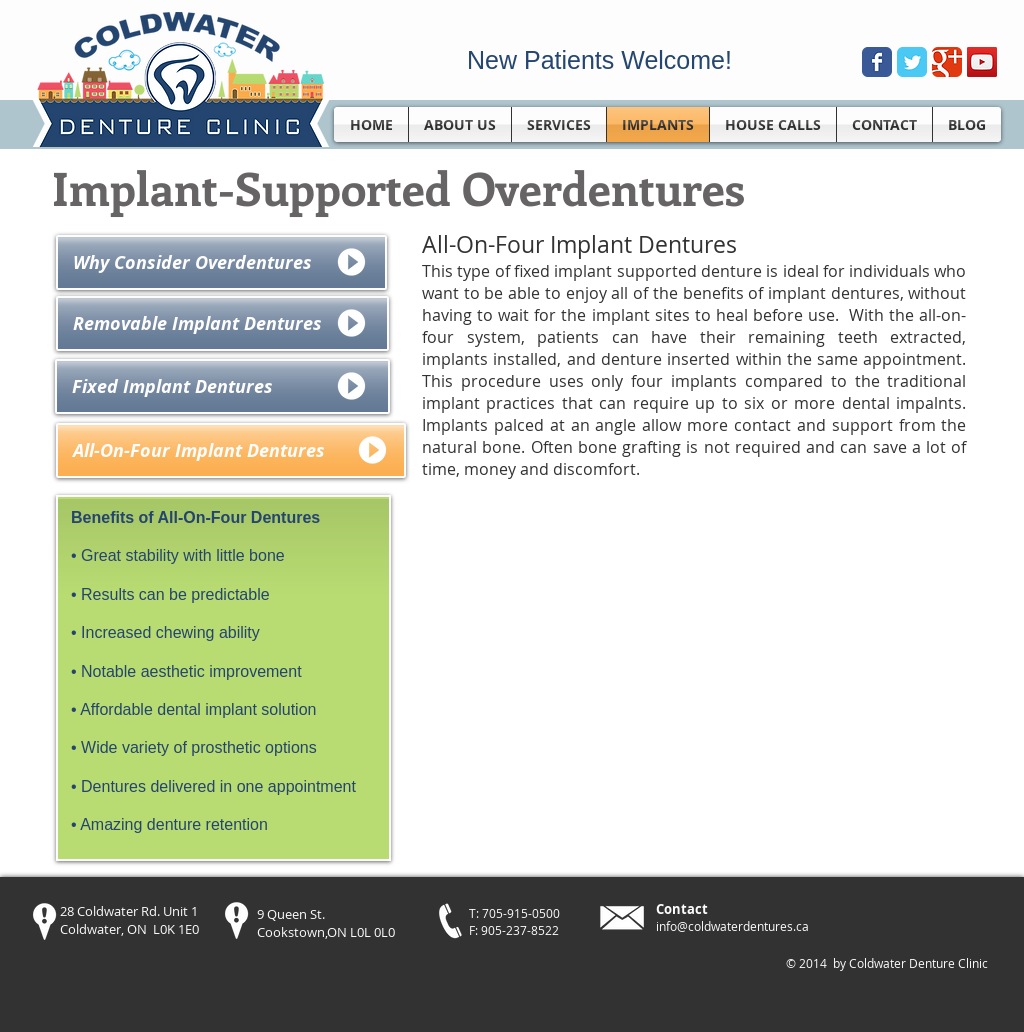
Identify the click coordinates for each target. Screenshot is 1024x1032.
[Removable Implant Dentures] (222, 323)
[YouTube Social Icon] (982, 62)
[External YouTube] (693, 682)
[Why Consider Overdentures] (221, 262)
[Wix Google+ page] (947, 62)
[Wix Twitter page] (912, 62)
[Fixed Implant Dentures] (222, 386)
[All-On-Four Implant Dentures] (231, 450)
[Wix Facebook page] (877, 62)
